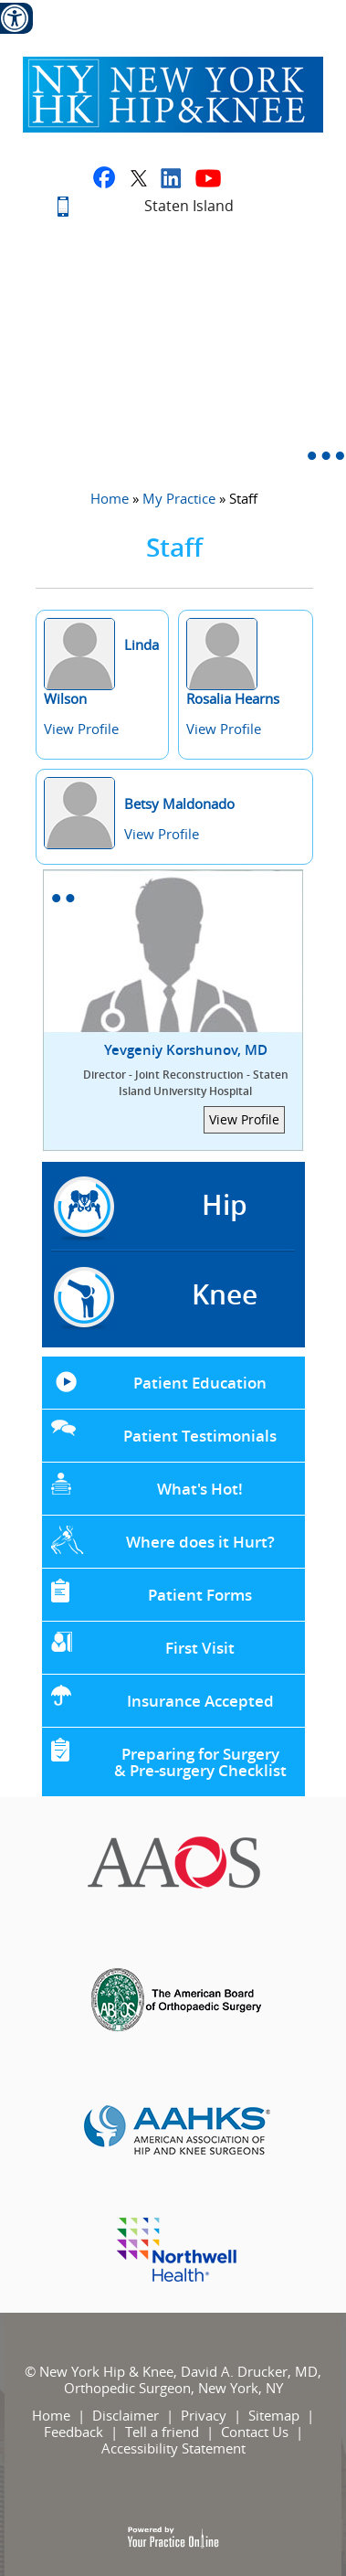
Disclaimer (125, 2415)
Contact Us (254, 2431)
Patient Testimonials (200, 1435)
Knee (224, 1294)
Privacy (203, 2415)
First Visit (200, 1647)
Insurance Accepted (200, 1700)
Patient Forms (200, 1594)
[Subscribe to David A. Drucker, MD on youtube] (208, 177)
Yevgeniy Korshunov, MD (186, 1070)
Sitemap (273, 2415)
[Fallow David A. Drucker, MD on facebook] (104, 177)
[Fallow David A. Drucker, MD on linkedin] (171, 177)
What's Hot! (200, 1488)
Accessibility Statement (173, 2448)
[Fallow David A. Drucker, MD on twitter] (138, 177)
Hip (224, 1205)
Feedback (73, 2431)
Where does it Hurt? (200, 1541)
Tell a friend (162, 2431)
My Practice (178, 498)
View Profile (81, 728)
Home (109, 498)
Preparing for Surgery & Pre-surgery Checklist (200, 1762)
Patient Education (200, 1382)
